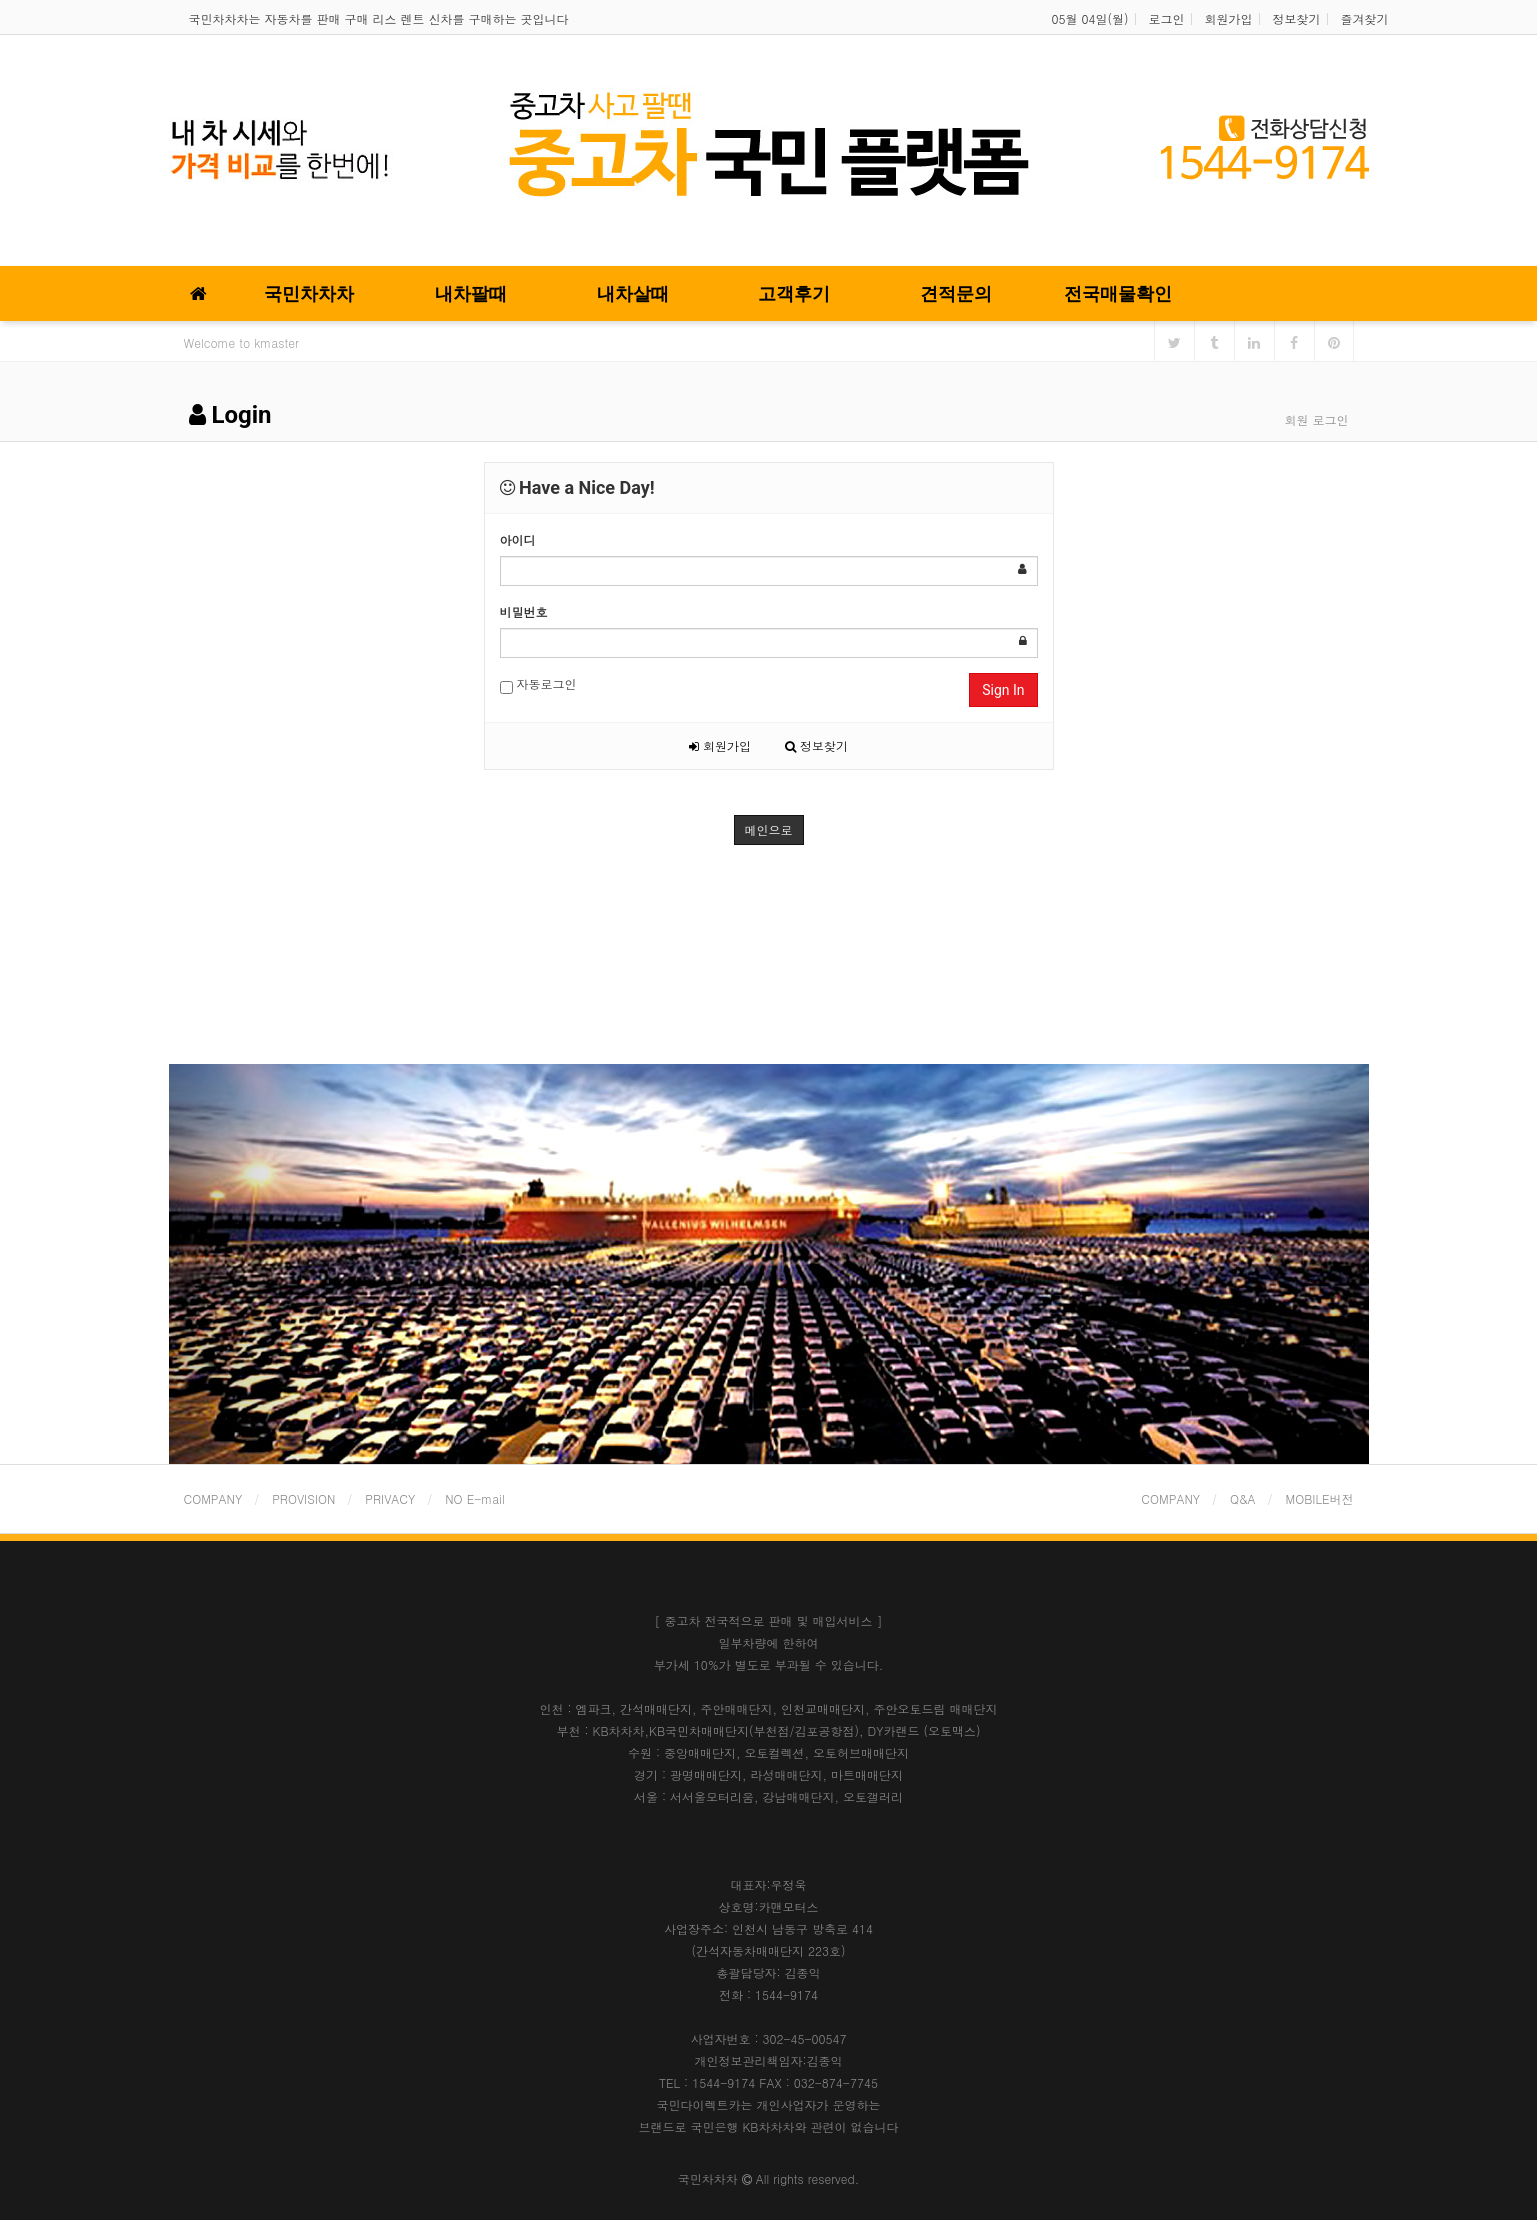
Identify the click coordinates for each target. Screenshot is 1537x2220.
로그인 (1167, 18)
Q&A (1243, 1498)
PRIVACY (390, 1498)
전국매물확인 (1118, 293)
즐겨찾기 (1365, 18)
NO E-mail (475, 1498)
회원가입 (1229, 18)
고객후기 (794, 293)
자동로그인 (538, 684)
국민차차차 (309, 293)
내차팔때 (471, 293)
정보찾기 (1297, 18)
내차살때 (633, 293)
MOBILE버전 (1320, 1498)
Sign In (1003, 690)
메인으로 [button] (769, 829)
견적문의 (956, 293)
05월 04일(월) (1090, 18)
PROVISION (303, 1498)
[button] (259, 1264)
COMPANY (213, 1498)
